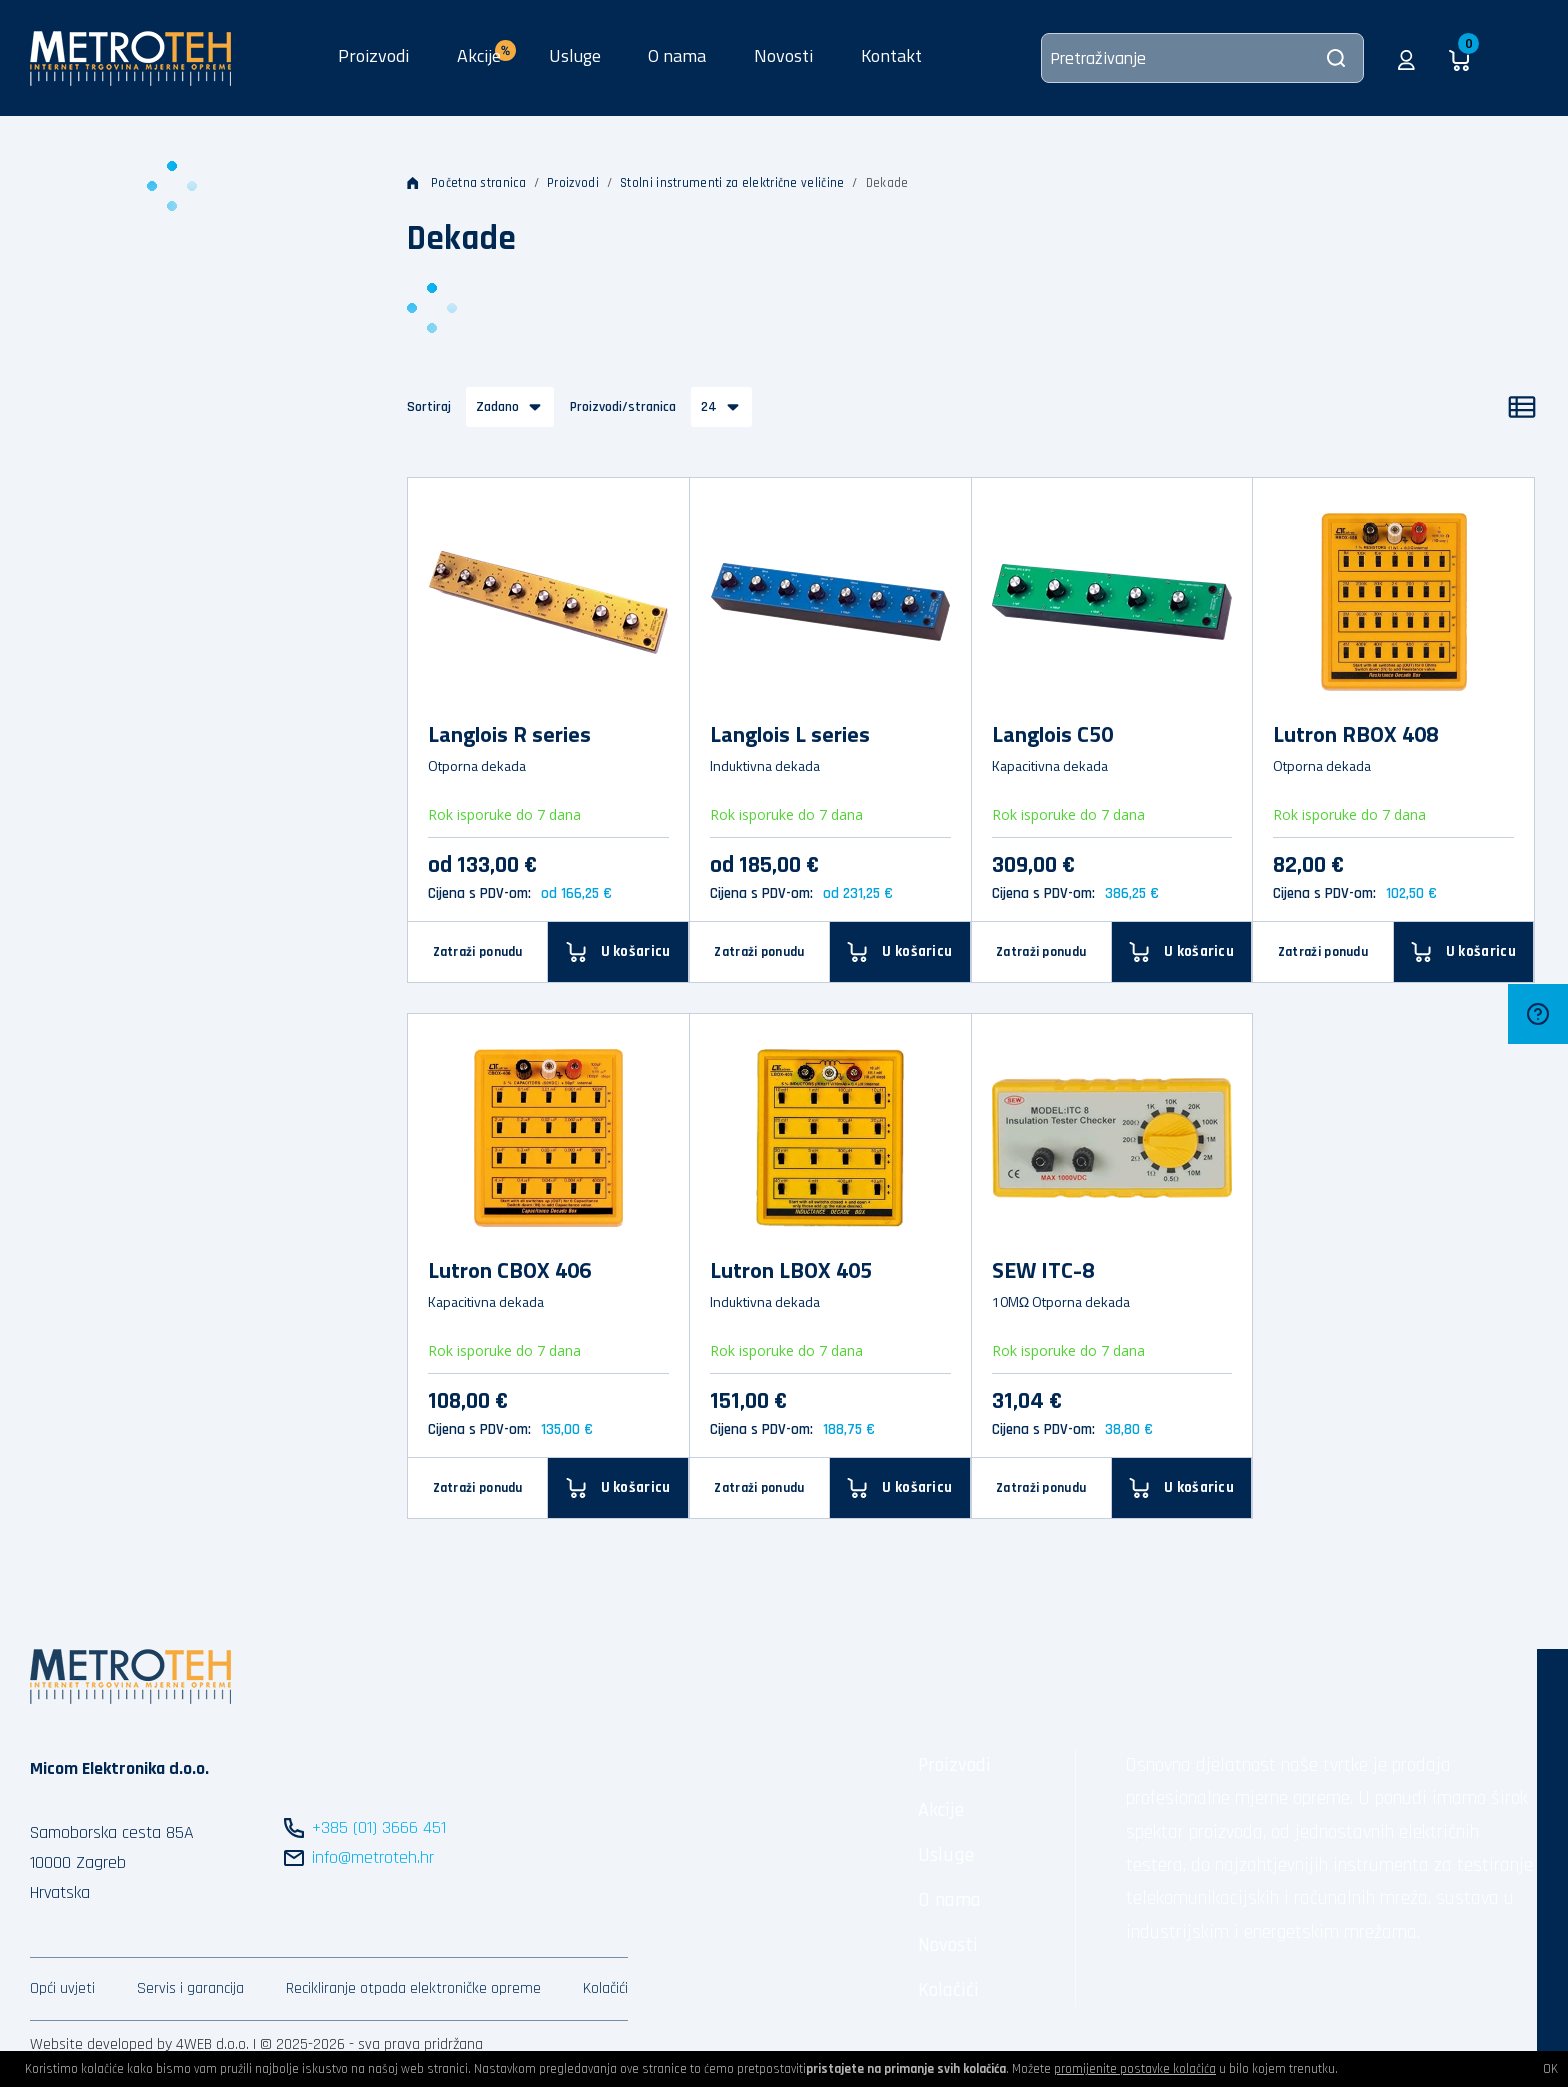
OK (1550, 2069)
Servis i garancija (190, 1988)
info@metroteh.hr (373, 1857)
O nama (677, 55)
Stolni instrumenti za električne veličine (732, 183)
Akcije (941, 1810)
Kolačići (605, 1988)
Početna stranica (466, 183)
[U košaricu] (1182, 951)
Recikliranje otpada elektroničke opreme (413, 1988)
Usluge (575, 55)
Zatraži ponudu (478, 952)
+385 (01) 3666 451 (379, 1827)
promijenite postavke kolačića (1135, 2069)
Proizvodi (373, 55)
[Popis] (1522, 407)
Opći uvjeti (62, 1988)
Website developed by (101, 2044)
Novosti (783, 55)
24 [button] (709, 407)
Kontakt (891, 55)
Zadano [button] (497, 407)
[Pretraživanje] (1202, 58)
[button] (1406, 58)
